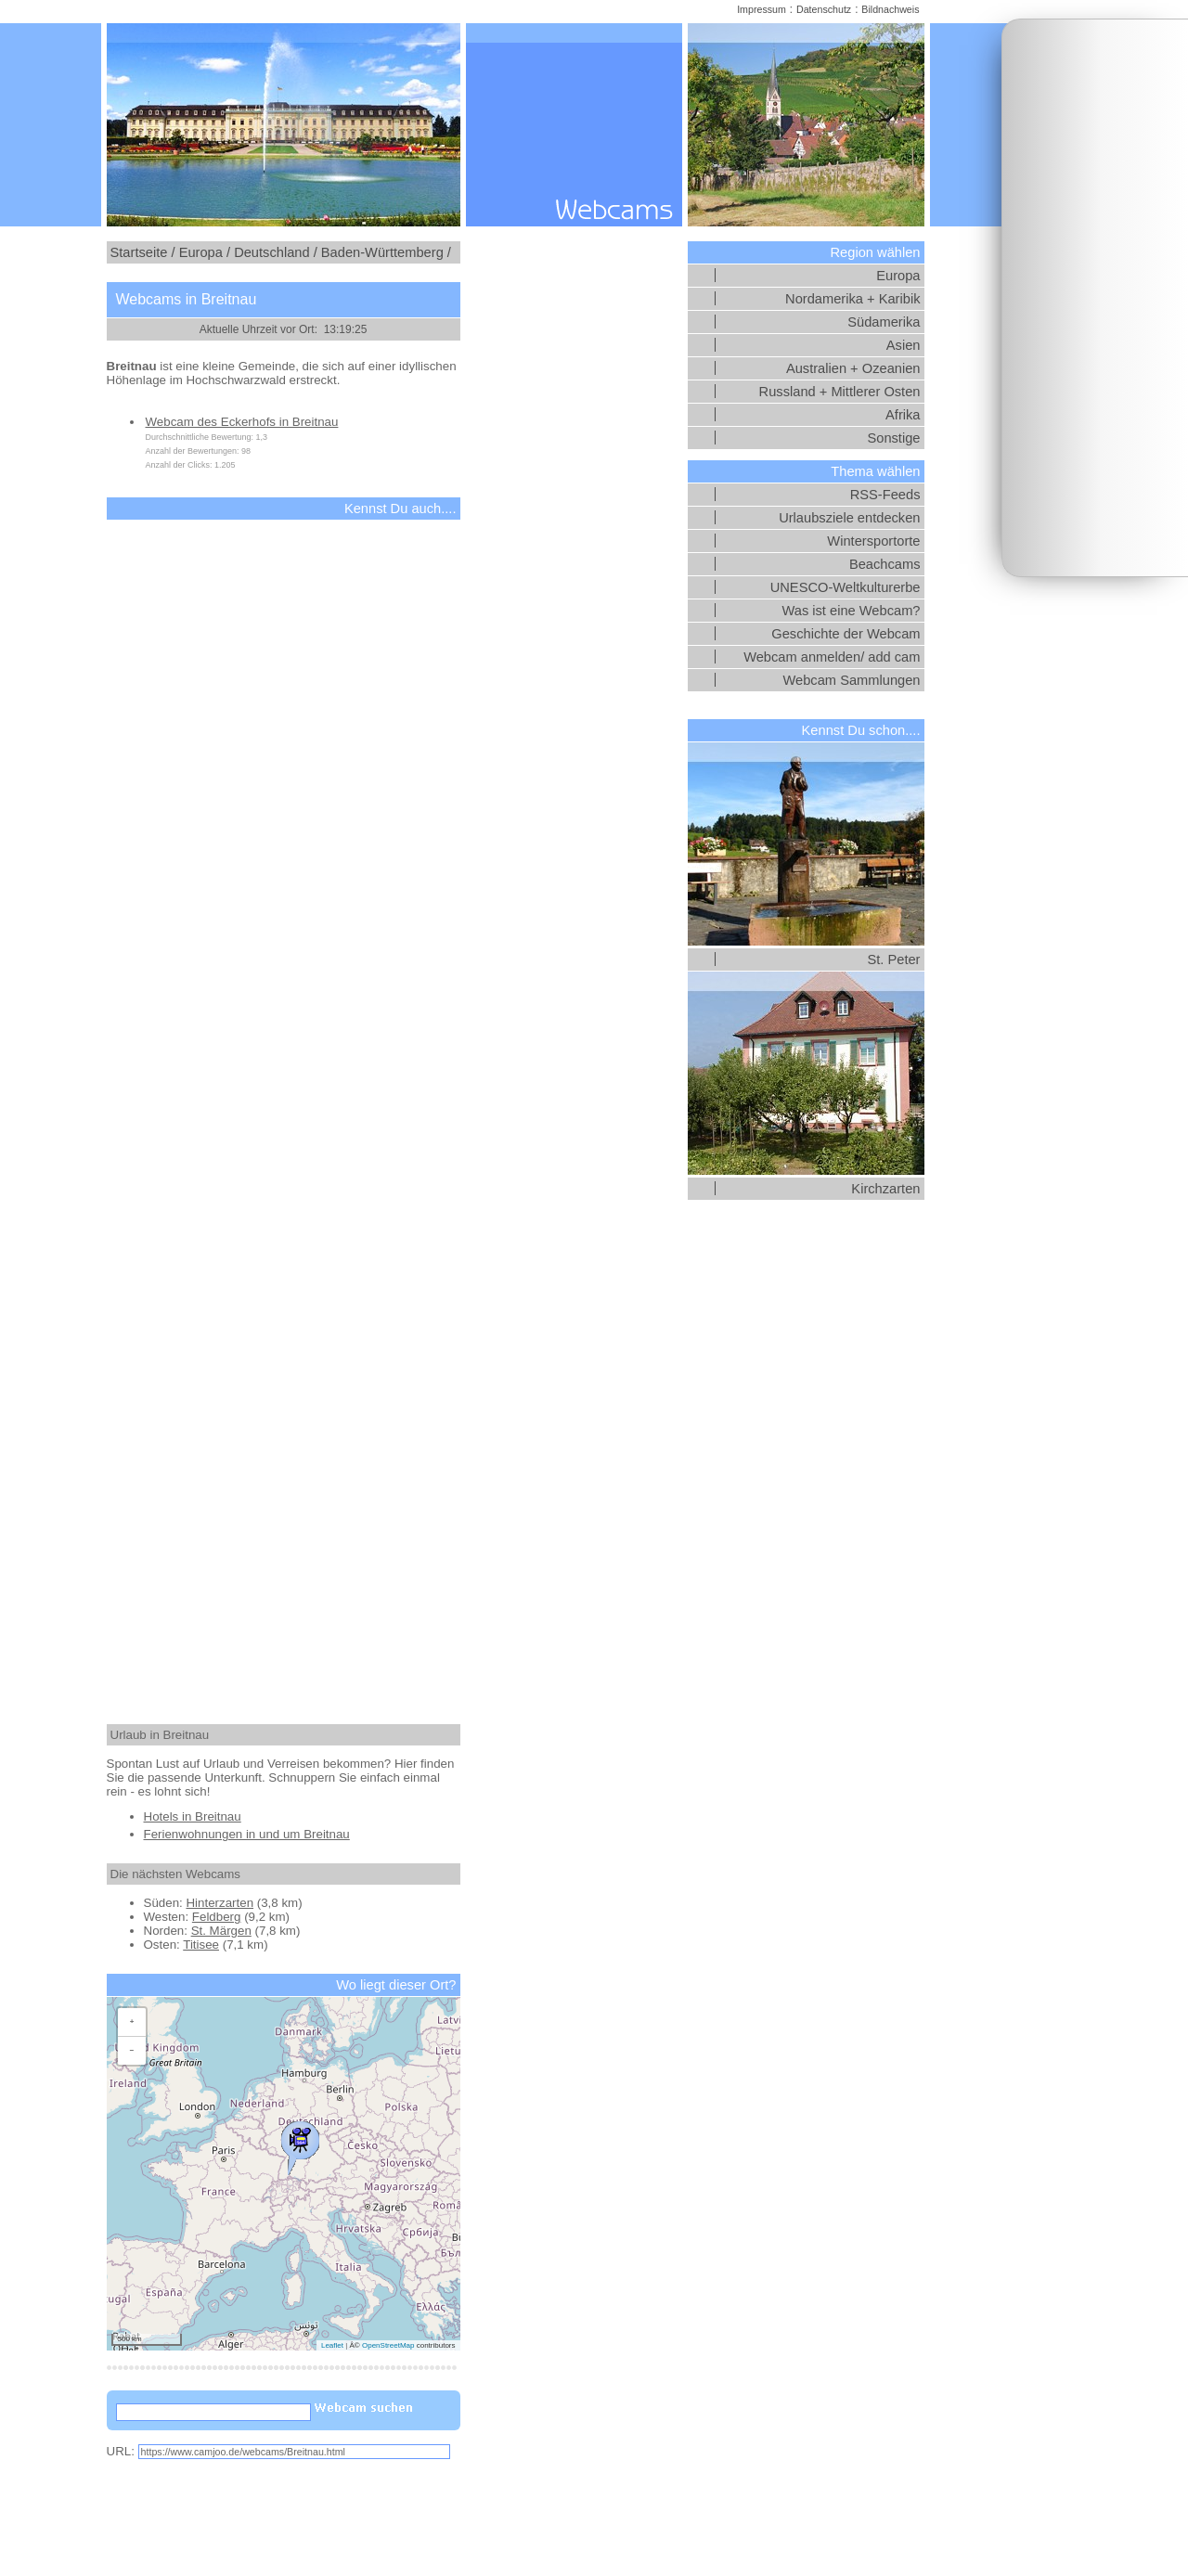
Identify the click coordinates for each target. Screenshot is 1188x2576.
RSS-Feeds (885, 494)
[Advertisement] (1095, 297)
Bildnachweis (890, 9)
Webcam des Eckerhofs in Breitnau (242, 422)
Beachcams (885, 564)
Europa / (204, 252)
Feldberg (216, 1917)
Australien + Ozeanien (853, 368)
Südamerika (883, 322)
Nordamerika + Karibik (852, 298)
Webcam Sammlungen (852, 680)
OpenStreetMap (388, 2345)
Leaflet (332, 2345)
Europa (898, 275)
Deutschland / (275, 252)
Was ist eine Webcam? (850, 610)
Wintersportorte (873, 541)
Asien (903, 345)
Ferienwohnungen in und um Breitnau (247, 1834)
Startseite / (142, 252)
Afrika (902, 414)
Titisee (201, 1944)
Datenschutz (823, 9)
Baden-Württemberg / (386, 252)
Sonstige (893, 438)
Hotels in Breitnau (192, 1816)
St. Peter (893, 959)
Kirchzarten (885, 1188)
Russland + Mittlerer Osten (840, 391)
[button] (299, 2143)
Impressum (761, 9)
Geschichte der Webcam (845, 633)
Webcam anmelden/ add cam (831, 657)
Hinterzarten (219, 1903)
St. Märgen (221, 1931)
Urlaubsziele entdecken (849, 517)
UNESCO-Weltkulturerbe (845, 587)
